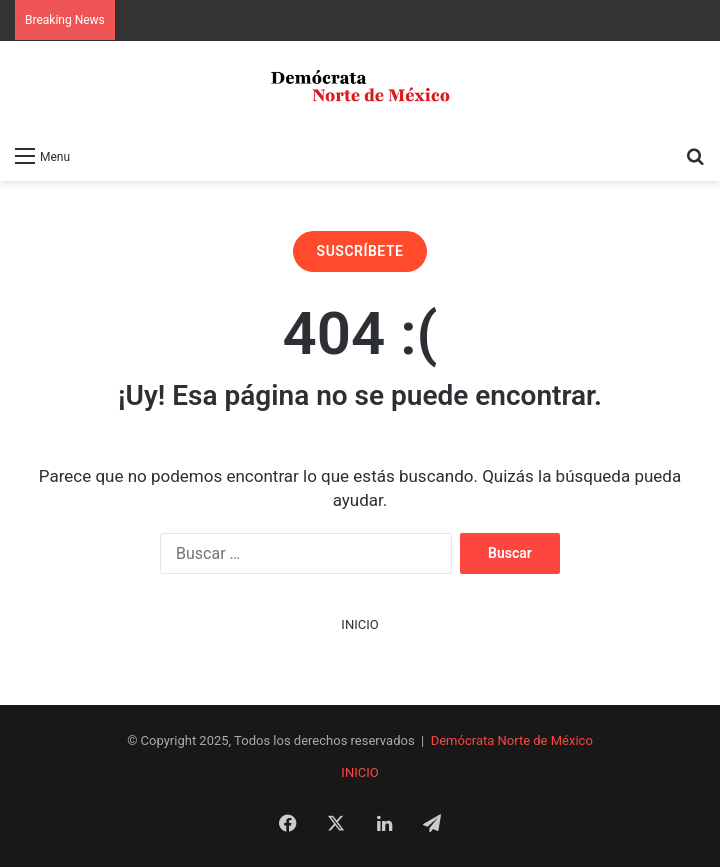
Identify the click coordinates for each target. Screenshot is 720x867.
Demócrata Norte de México (512, 740)
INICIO (359, 624)
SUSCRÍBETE (360, 251)
